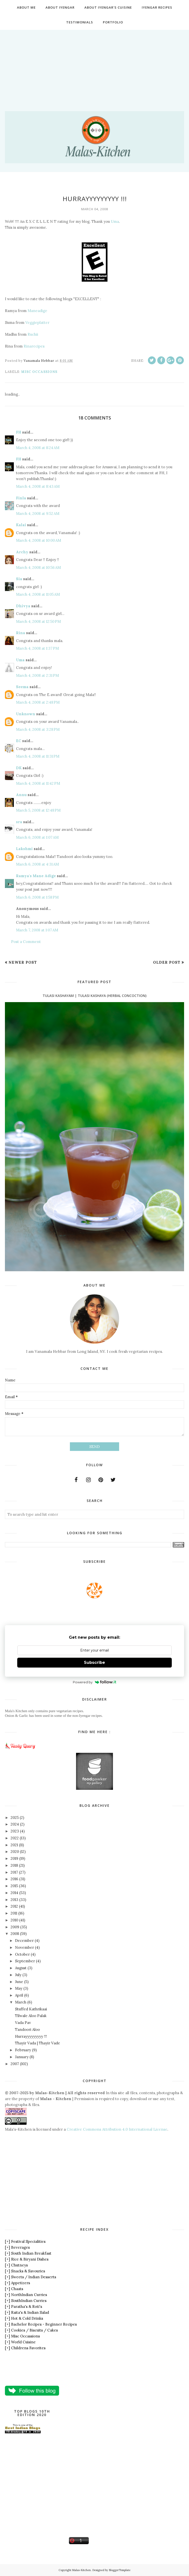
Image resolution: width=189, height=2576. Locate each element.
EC (18, 740)
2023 (15, 1831)
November (24, 1947)
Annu (21, 794)
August (21, 1968)
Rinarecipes (34, 346)
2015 (14, 1885)
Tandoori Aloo (27, 2029)
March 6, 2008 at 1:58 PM (37, 897)
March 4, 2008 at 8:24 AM (37, 447)
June (19, 1981)
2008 (15, 1933)
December (24, 1940)
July (18, 1974)
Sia (19, 578)
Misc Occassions (39, 372)
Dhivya (23, 606)
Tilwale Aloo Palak (31, 2015)
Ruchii (33, 334)
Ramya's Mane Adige (36, 875)
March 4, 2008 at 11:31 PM (37, 756)
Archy (22, 552)
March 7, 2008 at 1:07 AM (37, 930)
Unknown (25, 714)
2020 (15, 1851)
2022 (15, 1838)
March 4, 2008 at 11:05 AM (38, 594)
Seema (22, 686)
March (20, 2002)
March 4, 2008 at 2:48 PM (38, 702)
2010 (14, 1920)
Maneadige (37, 310)
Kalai (21, 524)
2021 (14, 1845)
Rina (20, 632)
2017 (14, 1872)
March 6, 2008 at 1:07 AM (37, 837)
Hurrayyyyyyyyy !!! (31, 2036)
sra (19, 821)
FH (18, 432)
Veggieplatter (37, 322)
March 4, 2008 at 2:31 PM (37, 675)
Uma (115, 221)
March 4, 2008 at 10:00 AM (38, 540)
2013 (14, 1899)
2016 (14, 1879)
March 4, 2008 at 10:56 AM (38, 567)
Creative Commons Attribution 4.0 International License (117, 2129)
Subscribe (94, 1662)
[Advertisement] (94, 64)
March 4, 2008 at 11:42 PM (38, 783)
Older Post (166, 962)
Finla (21, 498)
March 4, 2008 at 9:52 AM (37, 513)
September (25, 1961)
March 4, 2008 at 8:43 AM (38, 486)
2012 (14, 1906)
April (19, 1995)
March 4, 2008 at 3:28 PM (38, 729)
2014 (14, 1892)
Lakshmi (24, 848)
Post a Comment (26, 941)
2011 (14, 1913)
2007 (15, 2063)
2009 (15, 1927)
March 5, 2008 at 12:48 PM (38, 810)
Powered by (94, 1682)
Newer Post (23, 962)
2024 (15, 1824)
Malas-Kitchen (81, 2570)
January (22, 2056)
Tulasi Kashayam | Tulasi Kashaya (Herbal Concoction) (94, 995)
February (23, 2050)
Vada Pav (23, 2022)
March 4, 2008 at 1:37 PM (37, 648)
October (22, 1954)
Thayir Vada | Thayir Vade (37, 2043)
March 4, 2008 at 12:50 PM (38, 621)
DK (19, 768)
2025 (15, 1817)
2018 (14, 1865)
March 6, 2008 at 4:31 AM (37, 864)
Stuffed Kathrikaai (31, 2009)
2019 (14, 1858)
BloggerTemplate (119, 2570)
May (18, 1988)
